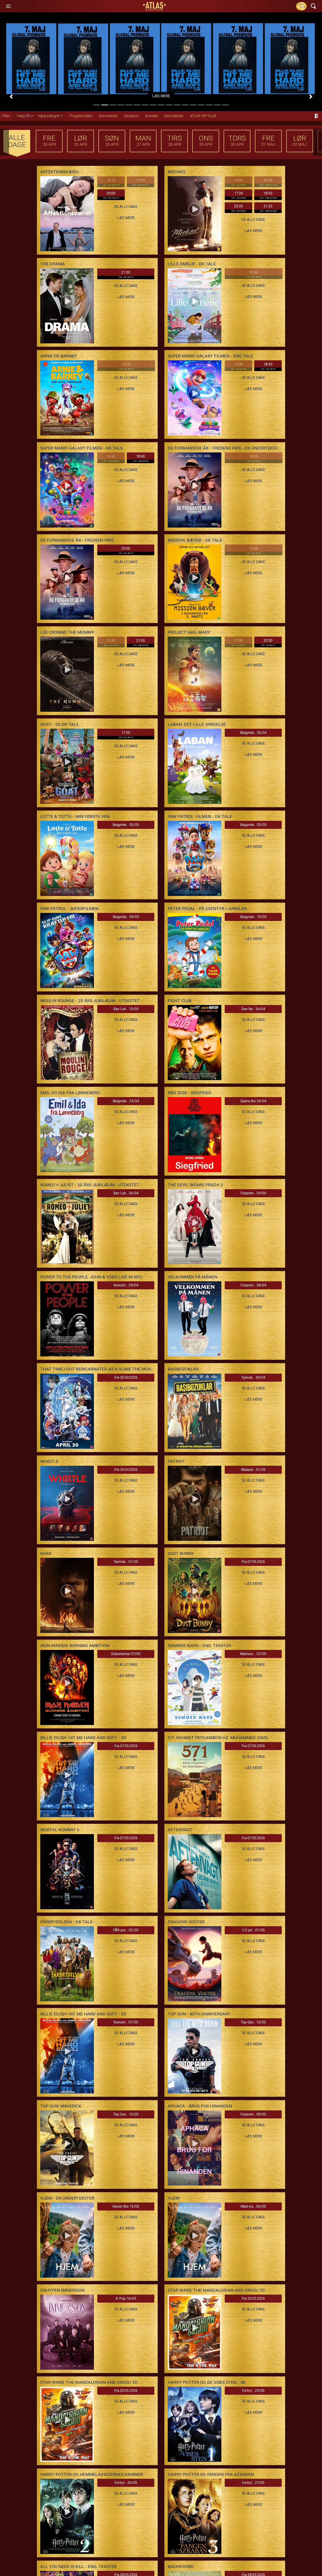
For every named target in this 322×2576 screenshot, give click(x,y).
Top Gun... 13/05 (253, 2022)
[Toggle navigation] (8, 6)
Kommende (108, 116)
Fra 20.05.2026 (253, 2298)
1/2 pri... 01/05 (253, 1930)
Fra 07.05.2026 (253, 1562)
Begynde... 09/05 (126, 917)
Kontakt (151, 116)
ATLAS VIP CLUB (203, 116)
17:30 (238, 195)
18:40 (140, 458)
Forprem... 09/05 (253, 2114)
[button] (11, 96)
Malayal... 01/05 (253, 1469)
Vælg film (24, 116)
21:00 (125, 274)
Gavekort (131, 116)
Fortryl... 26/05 (125, 2483)
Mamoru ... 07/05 (253, 1654)
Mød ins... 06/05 (253, 2206)
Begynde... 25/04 (126, 1101)
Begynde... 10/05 (253, 917)
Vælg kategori (49, 116)
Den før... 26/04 (253, 1009)
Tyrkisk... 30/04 (253, 1377)
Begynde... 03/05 (253, 825)
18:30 (268, 195)
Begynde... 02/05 (126, 825)
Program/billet (81, 116)
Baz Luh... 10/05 (125, 1009)
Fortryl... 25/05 (253, 2390)
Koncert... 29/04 (126, 1285)
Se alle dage (126, 207)
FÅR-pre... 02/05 (125, 1930)
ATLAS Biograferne (155, 6)
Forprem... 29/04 (253, 1193)
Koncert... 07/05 (126, 2022)
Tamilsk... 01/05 (126, 1562)
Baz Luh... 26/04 (125, 1193)
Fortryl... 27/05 (253, 2483)
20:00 (111, 195)
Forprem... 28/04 (253, 1285)
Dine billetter (173, 116)
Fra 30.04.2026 (126, 1377)
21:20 (268, 208)
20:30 (238, 208)
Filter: (6, 116)
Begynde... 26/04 (253, 733)
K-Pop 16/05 (126, 2298)
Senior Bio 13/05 (125, 2206)
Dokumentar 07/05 (125, 1654)
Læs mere (161, 96)
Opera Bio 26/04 (253, 1101)
